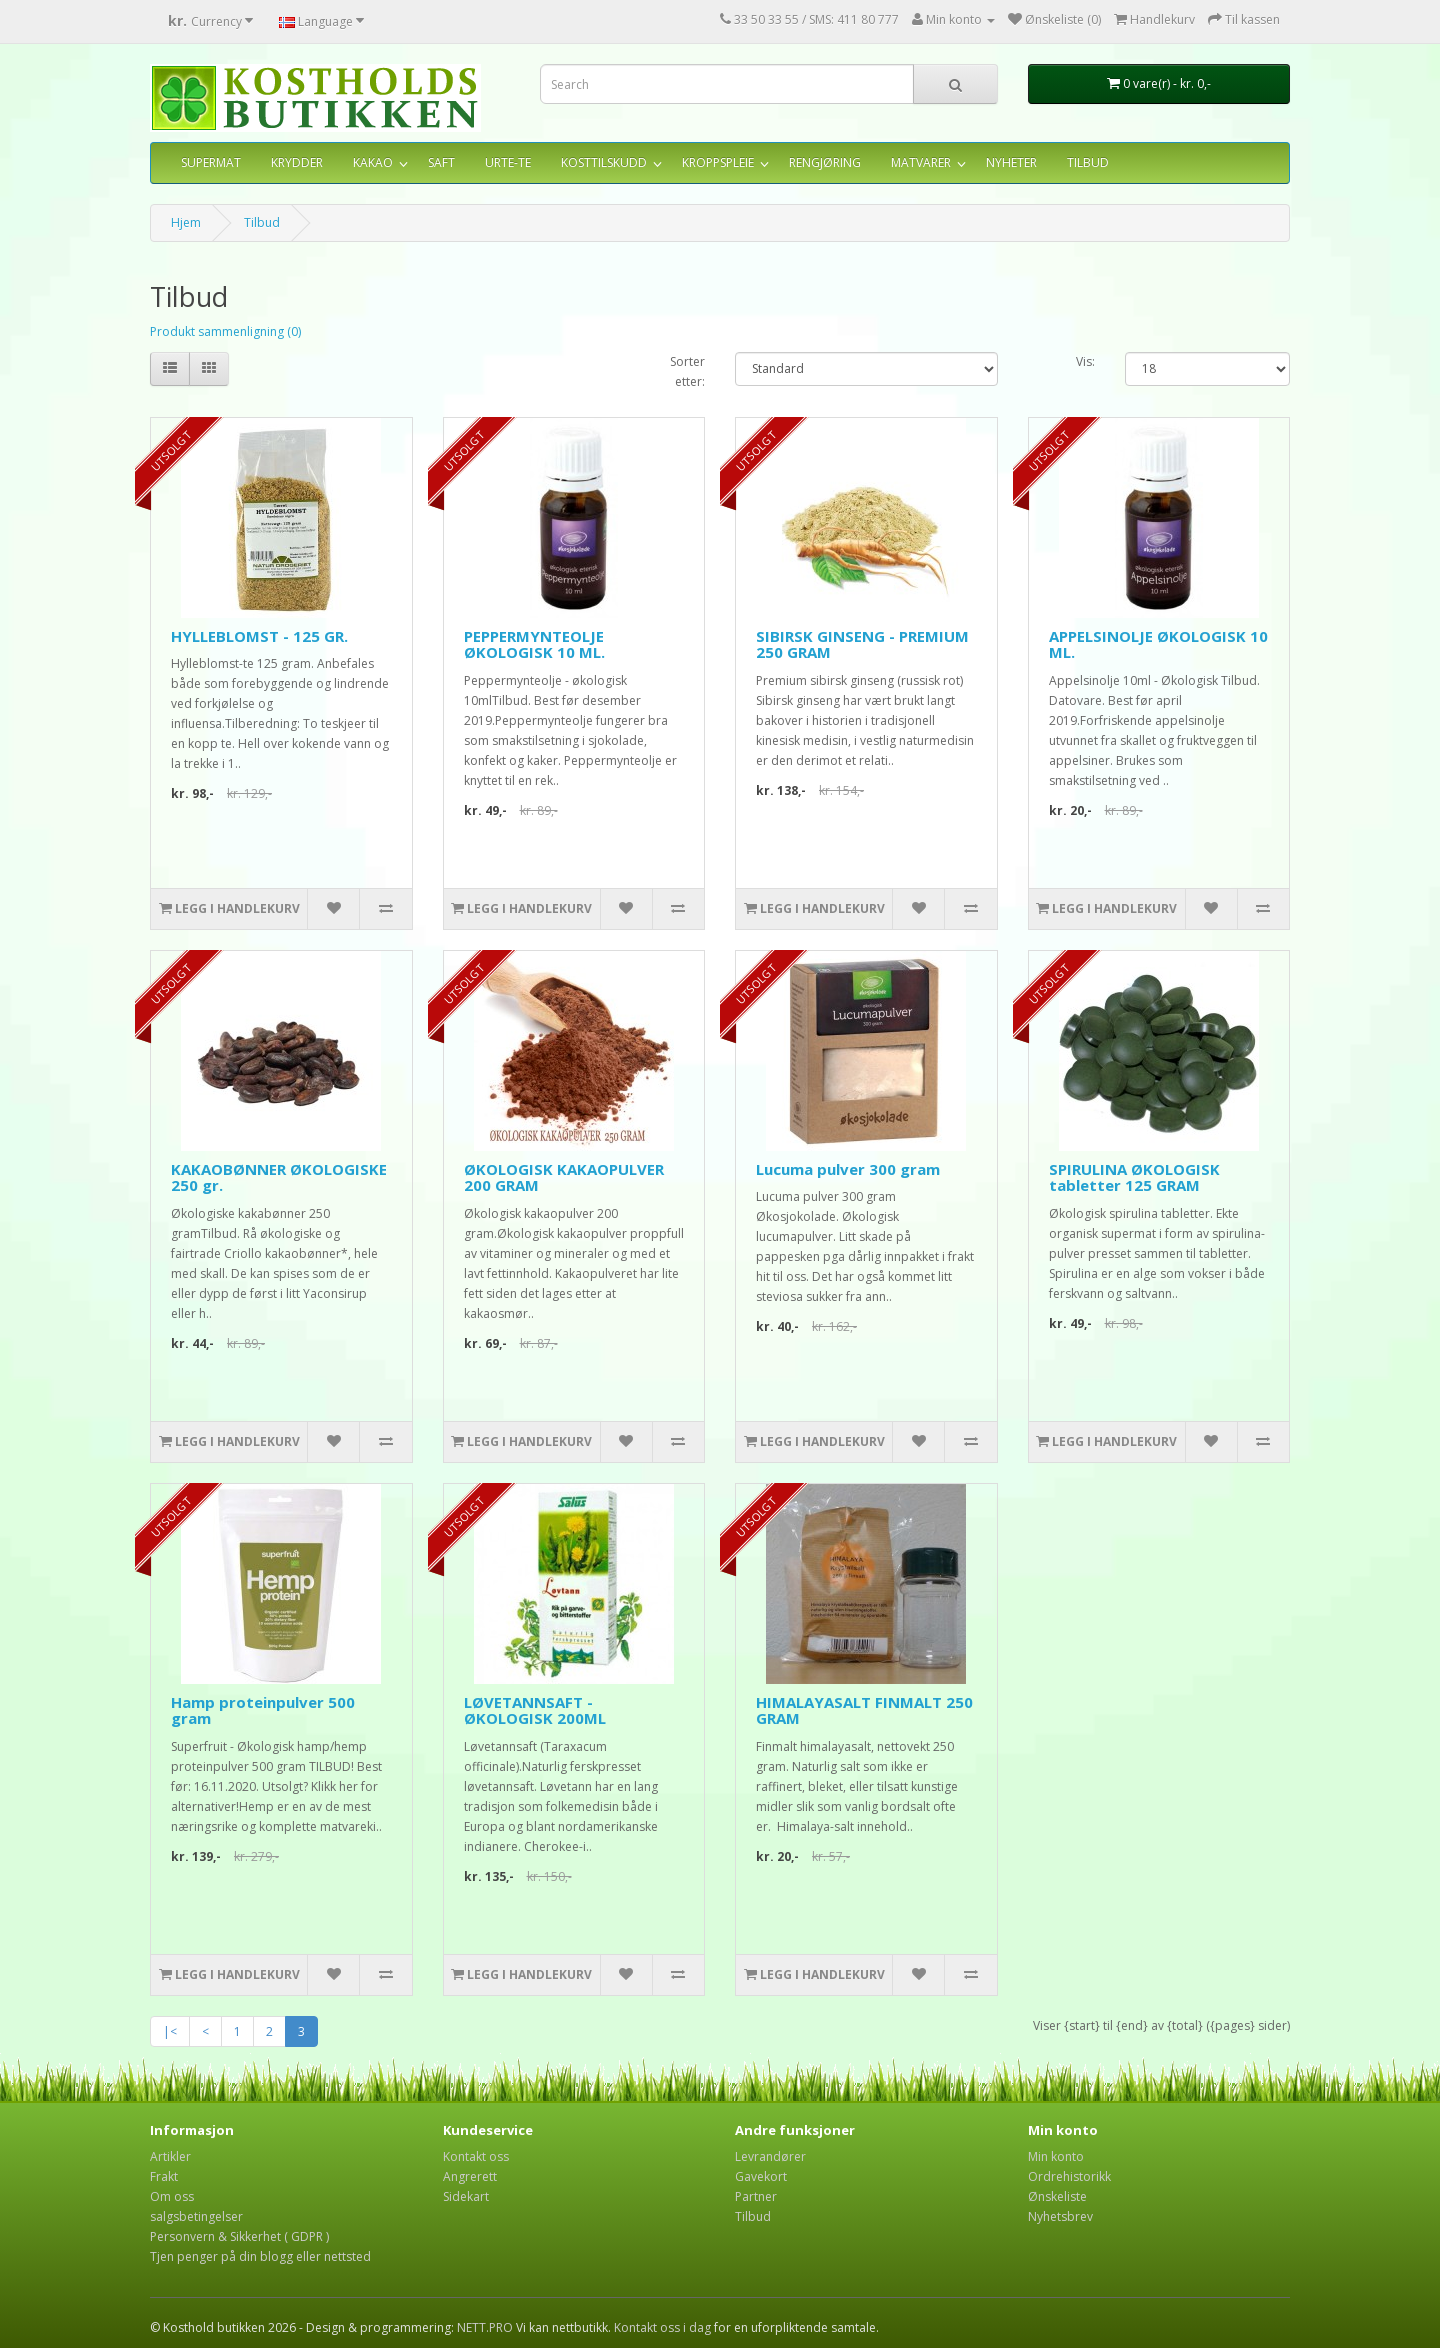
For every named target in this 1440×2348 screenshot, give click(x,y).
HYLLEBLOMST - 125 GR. (259, 636)
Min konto (1056, 2156)
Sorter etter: (687, 371)
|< (170, 2031)
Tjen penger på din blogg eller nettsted (260, 2256)
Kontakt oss (476, 2156)
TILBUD (1088, 162)
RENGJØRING (825, 162)
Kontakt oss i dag (662, 2327)
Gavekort (761, 2176)
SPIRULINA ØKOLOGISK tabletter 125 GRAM (1134, 1177)
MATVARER (921, 162)
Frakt (164, 2176)
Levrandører (770, 2156)
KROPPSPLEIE (718, 162)
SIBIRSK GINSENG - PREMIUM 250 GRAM (862, 644)
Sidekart (466, 2196)
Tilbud (262, 222)
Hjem (186, 222)
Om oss (172, 2196)
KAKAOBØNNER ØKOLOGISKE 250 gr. (279, 1177)
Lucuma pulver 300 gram (848, 1169)
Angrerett (470, 2176)
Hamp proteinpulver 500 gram (263, 1710)
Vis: (1085, 361)
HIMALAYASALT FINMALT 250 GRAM (864, 1710)
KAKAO (373, 162)
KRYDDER (297, 162)
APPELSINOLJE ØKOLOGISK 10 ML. (1158, 644)
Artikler (170, 2156)
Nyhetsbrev (1060, 2216)
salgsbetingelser (196, 2216)
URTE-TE (508, 162)
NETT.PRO (485, 2327)
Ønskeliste (1057, 2196)
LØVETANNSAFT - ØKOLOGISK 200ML (535, 1710)
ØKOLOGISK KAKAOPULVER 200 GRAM (564, 1177)
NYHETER (1011, 162)
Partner (756, 2196)
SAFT (441, 162)
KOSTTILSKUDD (604, 162)
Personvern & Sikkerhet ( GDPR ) (239, 2236)
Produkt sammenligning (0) (225, 331)
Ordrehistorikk (1069, 2176)
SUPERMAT (211, 162)
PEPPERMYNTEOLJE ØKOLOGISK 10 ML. (534, 644)
